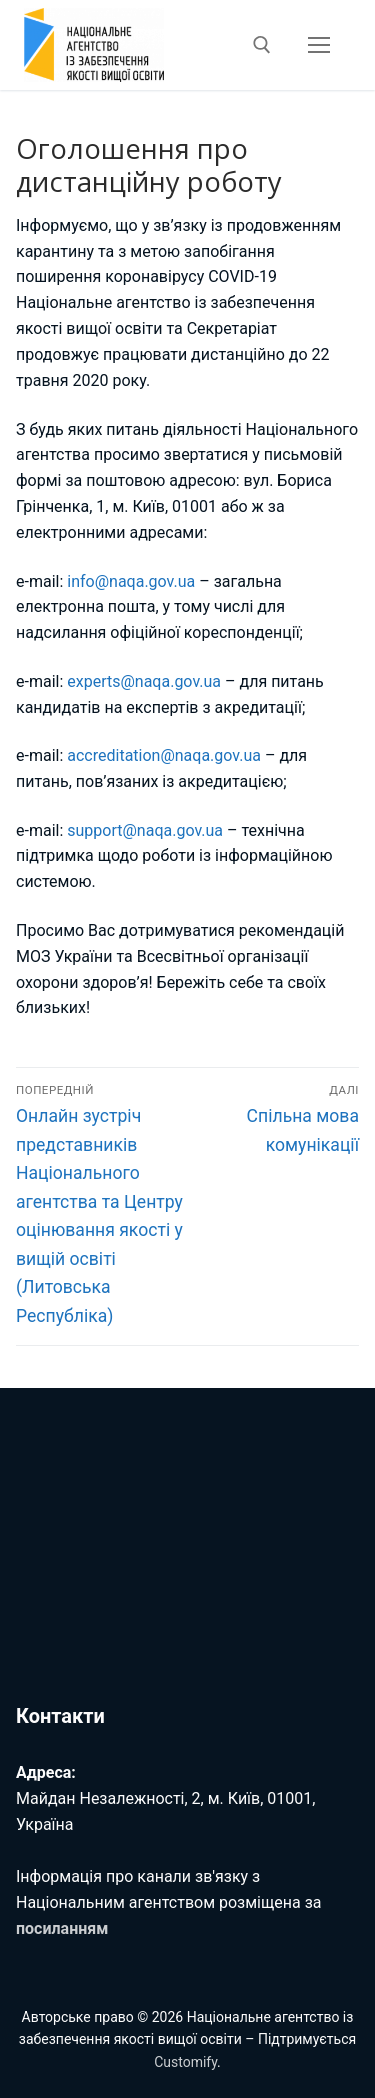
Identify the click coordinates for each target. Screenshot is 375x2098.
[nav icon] (319, 45)
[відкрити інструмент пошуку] (262, 45)
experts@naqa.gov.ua (144, 681)
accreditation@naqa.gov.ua (164, 755)
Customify (185, 2062)
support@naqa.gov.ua (145, 830)
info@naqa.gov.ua (131, 581)
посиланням (62, 1928)
